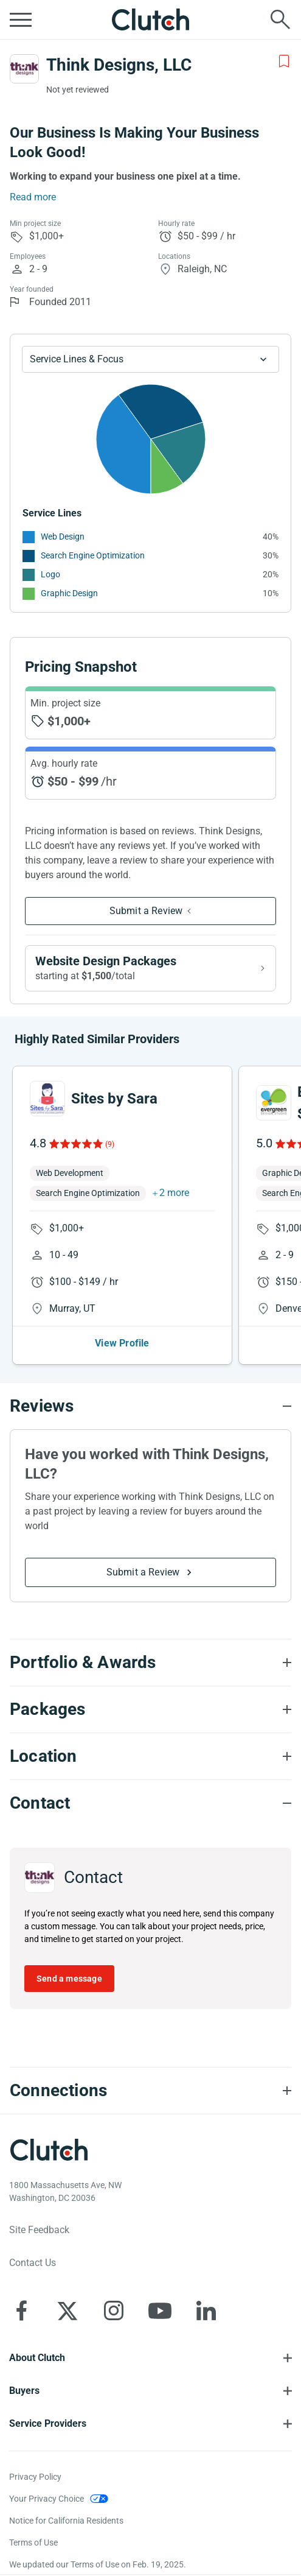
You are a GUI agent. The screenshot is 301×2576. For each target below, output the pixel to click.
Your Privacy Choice (46, 2499)
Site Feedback (39, 2230)
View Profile (122, 1343)
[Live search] (280, 19)
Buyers (24, 2390)
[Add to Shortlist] (284, 61)
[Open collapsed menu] (20, 19)
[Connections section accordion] (150, 2090)
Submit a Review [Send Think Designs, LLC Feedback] (146, 911)
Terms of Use (33, 2542)
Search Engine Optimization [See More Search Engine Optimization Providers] (93, 555)
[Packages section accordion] (150, 1709)
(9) (109, 1144)
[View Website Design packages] (150, 968)
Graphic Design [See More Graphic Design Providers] (69, 593)
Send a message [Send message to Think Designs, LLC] (69, 1978)
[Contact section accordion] (150, 1803)
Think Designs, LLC (119, 65)
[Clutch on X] (67, 2310)
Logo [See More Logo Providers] (50, 574)
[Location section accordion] (150, 1756)
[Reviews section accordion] (150, 1406)
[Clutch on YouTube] (160, 2310)
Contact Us (32, 2262)
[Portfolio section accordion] (150, 1662)
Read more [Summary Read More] (33, 197)
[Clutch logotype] (48, 2150)
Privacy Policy (35, 2477)
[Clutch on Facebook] (21, 2310)
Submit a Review (143, 1572)
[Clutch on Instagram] (114, 2310)
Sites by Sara (114, 1098)
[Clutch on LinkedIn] (206, 2310)
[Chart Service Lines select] (150, 359)
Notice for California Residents (66, 2520)
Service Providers (47, 2423)
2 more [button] (174, 1192)
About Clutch (37, 2357)
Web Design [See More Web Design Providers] (63, 536)
